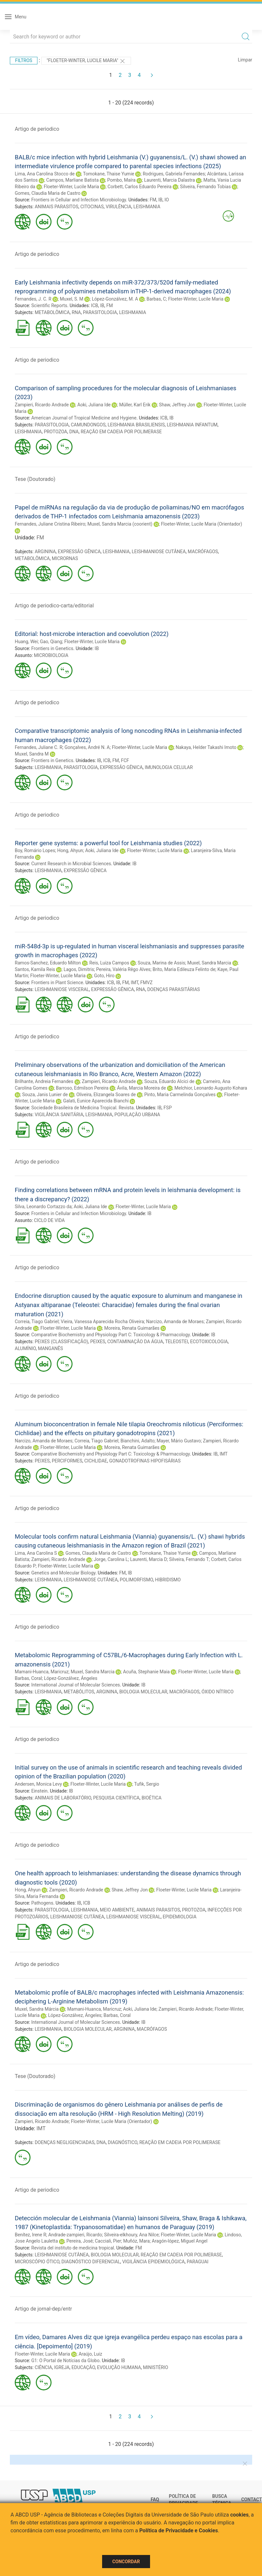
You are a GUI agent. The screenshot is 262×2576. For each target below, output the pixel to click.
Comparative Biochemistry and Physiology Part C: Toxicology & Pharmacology (110, 1334)
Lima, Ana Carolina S (36, 1553)
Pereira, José (79, 2241)
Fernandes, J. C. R (33, 299)
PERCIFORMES (67, 1460)
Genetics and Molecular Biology (63, 1572)
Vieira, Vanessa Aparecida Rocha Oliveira (102, 1321)
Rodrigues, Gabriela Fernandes (174, 173)
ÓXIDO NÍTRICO (218, 1691)
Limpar (245, 59)
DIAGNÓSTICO (122, 2142)
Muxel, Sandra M (32, 754)
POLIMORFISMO (136, 1579)
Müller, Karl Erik (135, 404)
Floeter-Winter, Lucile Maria (71, 186)
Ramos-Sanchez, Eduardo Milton (48, 962)
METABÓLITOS (79, 1691)
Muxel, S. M (71, 299)
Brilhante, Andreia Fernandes (44, 1081)
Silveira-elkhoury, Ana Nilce (131, 2234)
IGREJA (62, 2367)
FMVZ (146, 982)
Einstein (39, 1791)
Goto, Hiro (104, 975)
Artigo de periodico (37, 129)
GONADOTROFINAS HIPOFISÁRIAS (145, 1460)
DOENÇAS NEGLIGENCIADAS (65, 2142)
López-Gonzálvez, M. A (115, 299)
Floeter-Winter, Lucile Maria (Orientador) (201, 524)
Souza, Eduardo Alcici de (169, 1081)
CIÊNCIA (43, 2367)
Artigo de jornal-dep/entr (43, 2309)
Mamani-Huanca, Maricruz (42, 1671)
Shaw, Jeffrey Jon (177, 404)
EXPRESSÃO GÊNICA (79, 551)
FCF (125, 760)
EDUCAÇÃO (83, 2367)
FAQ (155, 2499)
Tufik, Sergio (146, 1784)
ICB (94, 305)
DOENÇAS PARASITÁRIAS (173, 989)
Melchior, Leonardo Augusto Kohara (210, 1088)
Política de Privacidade (183, 2499)
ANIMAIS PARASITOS (56, 206)
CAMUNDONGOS (88, 424)
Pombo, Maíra (121, 180)
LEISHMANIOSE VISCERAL (62, 989)
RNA (76, 312)
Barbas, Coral (28, 1678)
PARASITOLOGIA (100, 312)
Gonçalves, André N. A (87, 747)
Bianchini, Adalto (137, 1440)
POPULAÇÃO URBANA (137, 1114)
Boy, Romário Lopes (35, 850)
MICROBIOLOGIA (51, 655)
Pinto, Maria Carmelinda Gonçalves (179, 1094)
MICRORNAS (65, 558)
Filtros (23, 60)
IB (160, 199)
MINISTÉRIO (155, 2367)
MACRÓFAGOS (203, 551)
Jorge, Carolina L (111, 1559)
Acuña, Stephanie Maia (146, 1671)
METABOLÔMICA (52, 312)
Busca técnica (221, 2499)
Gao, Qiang (51, 641)
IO (166, 199)
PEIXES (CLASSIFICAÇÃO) (61, 1341)
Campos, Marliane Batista (72, 180)
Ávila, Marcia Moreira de (141, 1088)
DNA (73, 431)
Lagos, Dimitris (79, 969)
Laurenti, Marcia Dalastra (169, 180)
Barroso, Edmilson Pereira (82, 1088)
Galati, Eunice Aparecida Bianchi (96, 1100)
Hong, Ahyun (70, 850)
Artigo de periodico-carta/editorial (54, 605)
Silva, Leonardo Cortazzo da (43, 1206)
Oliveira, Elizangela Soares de (106, 1094)
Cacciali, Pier (108, 2241)
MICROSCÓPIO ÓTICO (37, 2261)
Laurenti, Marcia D (148, 1559)
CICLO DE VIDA (49, 1220)
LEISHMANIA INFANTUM (192, 424)
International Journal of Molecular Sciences (75, 1684)
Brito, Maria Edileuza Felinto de (184, 969)
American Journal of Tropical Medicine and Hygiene (83, 417)
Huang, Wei (26, 641)
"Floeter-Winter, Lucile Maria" (86, 61)
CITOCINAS (92, 206)
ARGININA (45, 551)
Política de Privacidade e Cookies (178, 2530)
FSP (168, 1107)
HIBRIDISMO (168, 1579)
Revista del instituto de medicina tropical (72, 2247)
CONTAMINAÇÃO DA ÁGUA (135, 1341)
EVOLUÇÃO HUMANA (119, 2367)
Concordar (126, 2561)
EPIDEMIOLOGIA (180, 1916)
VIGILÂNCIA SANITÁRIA (59, 1114)
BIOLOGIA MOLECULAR (143, 1691)
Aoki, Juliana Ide (94, 404)
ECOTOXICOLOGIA (209, 1341)
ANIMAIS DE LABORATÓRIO (63, 1797)
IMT (134, 982)
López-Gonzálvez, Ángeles (70, 1678)
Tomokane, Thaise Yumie (108, 173)
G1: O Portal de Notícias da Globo (65, 2360)
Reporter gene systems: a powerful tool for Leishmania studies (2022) (108, 843)
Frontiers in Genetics (52, 648)
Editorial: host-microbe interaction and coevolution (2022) (91, 633)
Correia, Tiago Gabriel (37, 1321)
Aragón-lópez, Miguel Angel (179, 2241)
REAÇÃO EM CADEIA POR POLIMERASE (121, 431)
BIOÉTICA (152, 1797)
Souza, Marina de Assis (161, 962)
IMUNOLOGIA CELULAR (169, 767)
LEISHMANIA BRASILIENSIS (136, 424)
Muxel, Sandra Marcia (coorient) (119, 524)
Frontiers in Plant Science (57, 982)
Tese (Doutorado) (35, 479)
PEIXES (97, 1341)
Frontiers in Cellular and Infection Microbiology (78, 199)
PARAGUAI (197, 2261)
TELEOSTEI (176, 1341)
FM (153, 199)
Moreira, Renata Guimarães (131, 1328)
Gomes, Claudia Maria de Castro (47, 193)
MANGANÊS (50, 1348)
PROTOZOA (55, 431)
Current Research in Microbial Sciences (71, 863)
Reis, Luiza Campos (109, 962)
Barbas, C (156, 299)
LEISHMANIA (146, 206)
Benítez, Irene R (30, 2234)
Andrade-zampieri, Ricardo (75, 2234)
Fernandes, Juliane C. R (38, 747)
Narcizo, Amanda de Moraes (175, 1321)
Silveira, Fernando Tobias (205, 186)
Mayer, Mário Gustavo (179, 1440)
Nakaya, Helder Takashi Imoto (206, 747)
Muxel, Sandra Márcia (37, 2009)
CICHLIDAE (95, 1460)
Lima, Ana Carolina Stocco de (45, 173)
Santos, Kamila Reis (35, 969)
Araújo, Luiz (90, 2354)
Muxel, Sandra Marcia (209, 962)
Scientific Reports (49, 305)
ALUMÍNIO (25, 1348)
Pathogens (42, 1903)
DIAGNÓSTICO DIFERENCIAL (90, 2261)
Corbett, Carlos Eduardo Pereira (140, 186)
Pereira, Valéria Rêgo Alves (123, 969)
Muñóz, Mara (136, 2241)
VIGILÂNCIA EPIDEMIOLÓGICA (153, 2261)
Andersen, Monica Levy (38, 1784)
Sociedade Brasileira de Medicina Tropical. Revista (82, 1107)
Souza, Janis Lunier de (45, 1094)
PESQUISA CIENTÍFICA (116, 1797)
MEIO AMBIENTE (117, 1909)
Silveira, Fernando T (189, 1559)
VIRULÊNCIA (118, 206)
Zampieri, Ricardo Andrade (42, 404)
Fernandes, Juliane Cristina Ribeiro (50, 524)
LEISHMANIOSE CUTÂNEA (159, 551)
